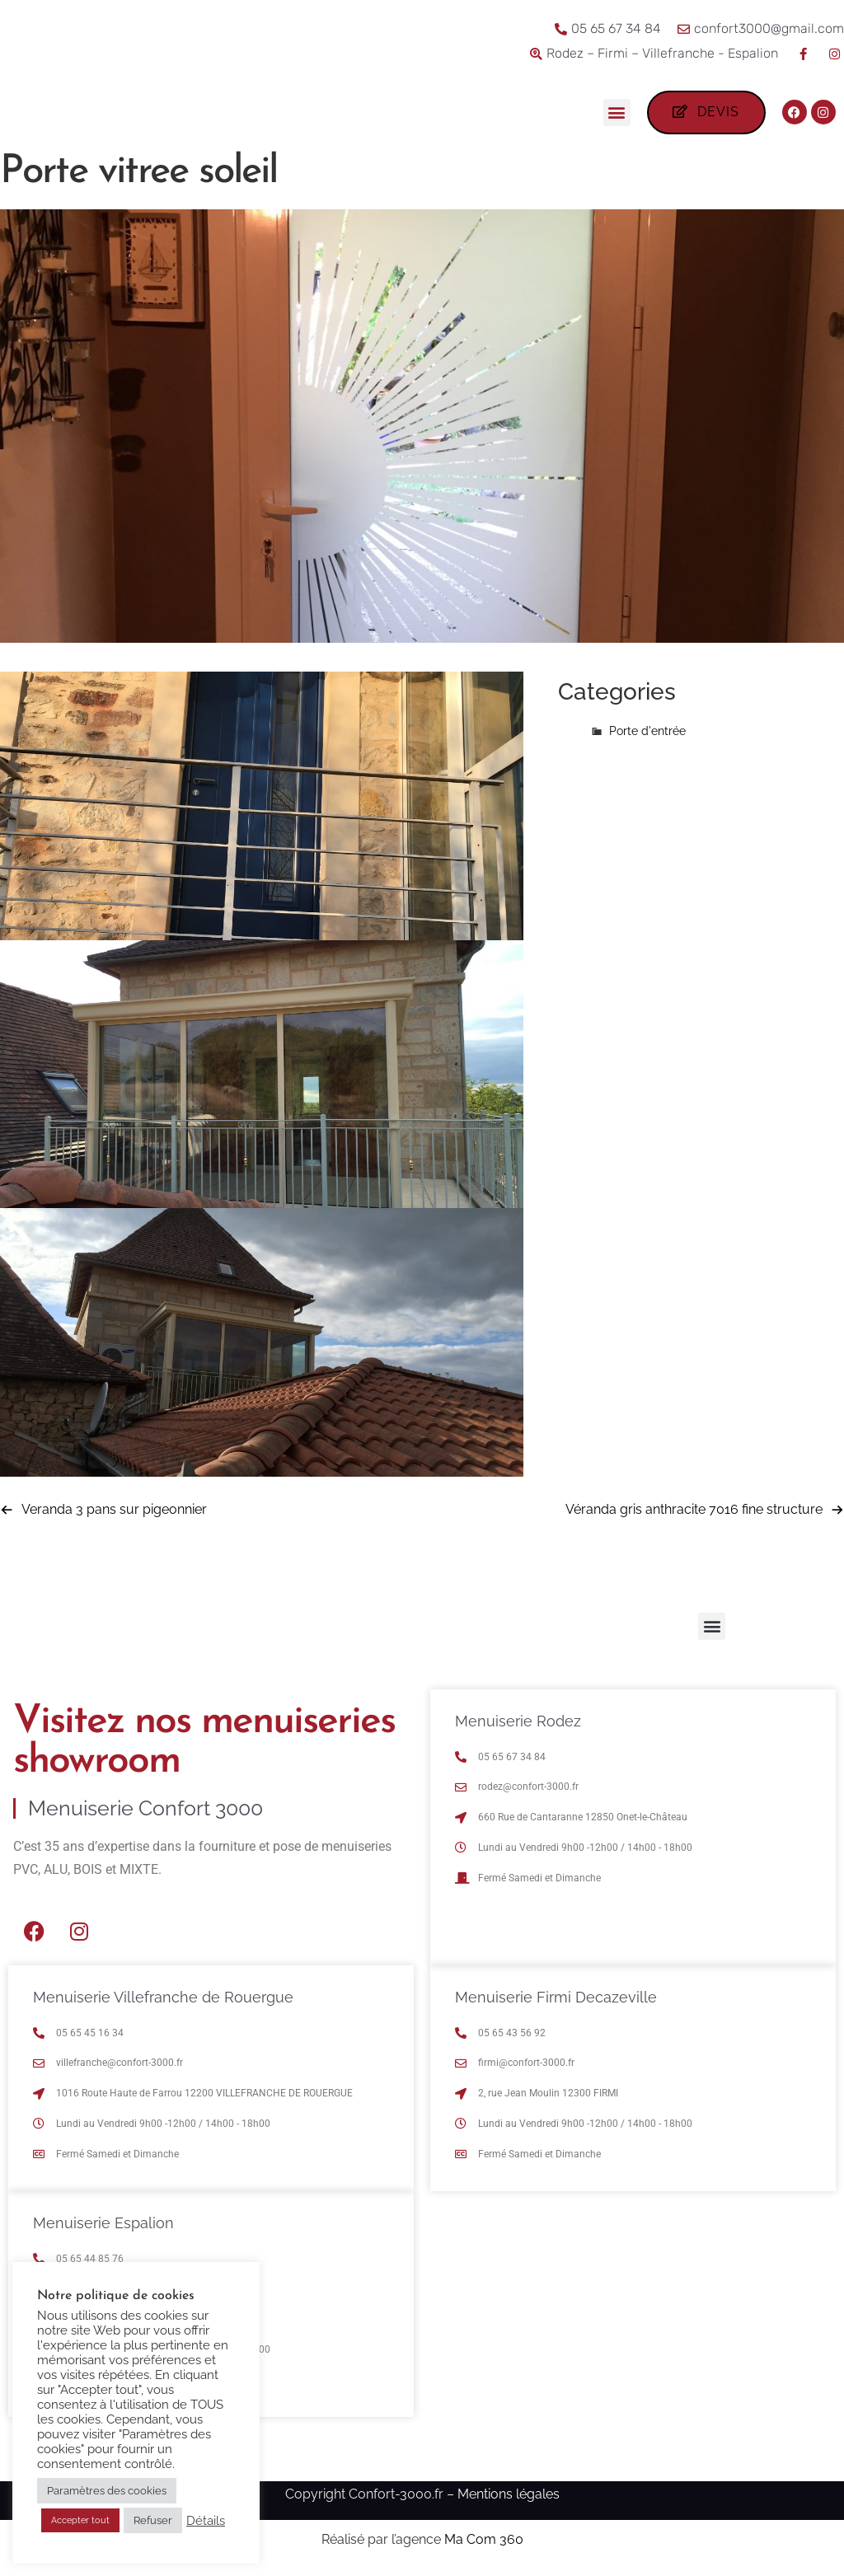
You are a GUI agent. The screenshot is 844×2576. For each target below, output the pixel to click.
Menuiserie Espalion (103, 2227)
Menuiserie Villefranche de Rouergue (163, 2001)
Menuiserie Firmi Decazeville (556, 2001)
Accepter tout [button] (80, 2520)
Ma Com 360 (483, 2543)
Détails (205, 2520)
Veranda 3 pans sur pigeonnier (114, 1513)
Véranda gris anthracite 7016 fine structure (694, 1513)
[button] (616, 112)
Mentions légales (508, 2498)
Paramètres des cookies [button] (106, 2491)
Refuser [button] (153, 2520)
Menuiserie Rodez (518, 1725)
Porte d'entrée (647, 735)
